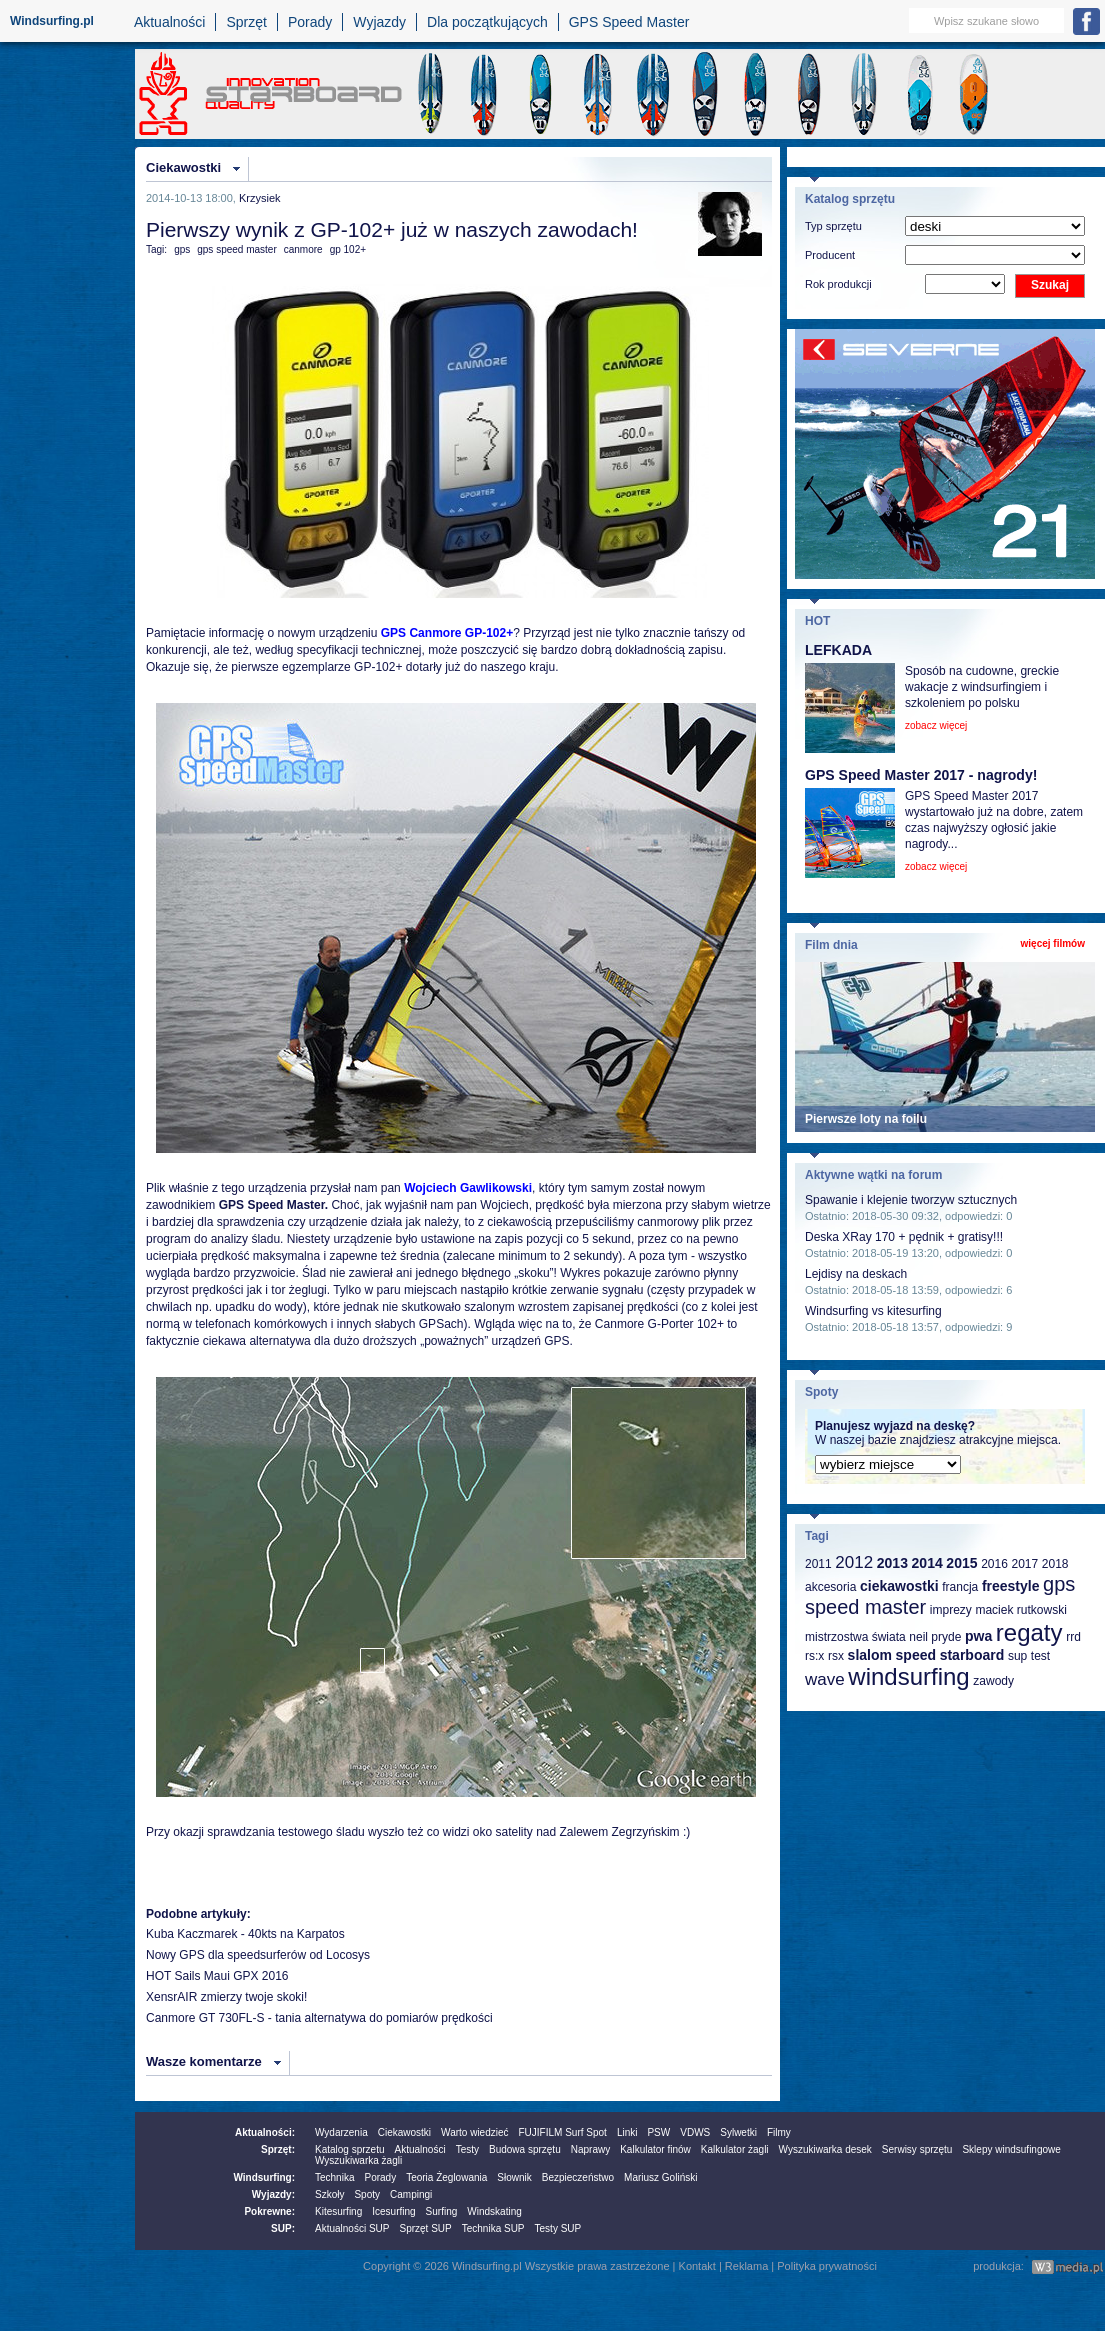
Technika (334, 2177)
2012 (854, 1562)
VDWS (695, 2132)
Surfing (442, 2211)
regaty (1029, 1632)
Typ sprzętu (833, 226)
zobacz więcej (936, 725)
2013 (892, 1563)
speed (916, 1655)
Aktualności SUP (352, 2228)
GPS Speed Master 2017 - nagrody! (921, 775)
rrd (1073, 1637)
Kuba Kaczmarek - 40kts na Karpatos (245, 1934)
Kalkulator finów (655, 2149)
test (1040, 1656)
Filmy (779, 2132)
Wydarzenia (341, 2132)
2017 (1024, 1564)
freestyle (1011, 1586)
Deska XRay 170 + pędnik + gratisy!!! (904, 1237)
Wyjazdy (379, 22)
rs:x (814, 1656)
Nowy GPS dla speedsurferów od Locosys (258, 1955)
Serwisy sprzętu (917, 2149)
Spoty (367, 2194)
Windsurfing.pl (52, 21)
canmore (303, 249)
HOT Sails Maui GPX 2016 (217, 1976)
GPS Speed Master (629, 22)
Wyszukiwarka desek (825, 2149)
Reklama (746, 2266)
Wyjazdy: (273, 2194)
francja (960, 1587)
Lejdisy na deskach (856, 1274)
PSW (658, 2132)
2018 (1055, 1564)
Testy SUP (558, 2228)
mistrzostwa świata (855, 1637)
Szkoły (329, 2194)
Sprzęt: (278, 2149)
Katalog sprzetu (350, 2149)
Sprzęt (246, 22)
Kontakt (697, 2266)
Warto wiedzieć (474, 2132)
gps (182, 249)
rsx (836, 1656)
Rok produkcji (838, 284)
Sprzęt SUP (425, 2228)
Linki (627, 2132)
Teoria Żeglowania (446, 2177)
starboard (972, 1655)
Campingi (411, 2194)
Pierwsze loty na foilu (866, 1119)
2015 (961, 1563)
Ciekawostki (183, 167)
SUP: (283, 2228)
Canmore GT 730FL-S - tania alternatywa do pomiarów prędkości (319, 2018)
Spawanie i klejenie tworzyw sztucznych (911, 1200)
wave (825, 1679)
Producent (830, 255)
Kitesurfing (338, 2211)
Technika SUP (493, 2228)
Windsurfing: (264, 2177)
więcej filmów (1053, 943)
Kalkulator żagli (735, 2149)
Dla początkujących (487, 22)
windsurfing (908, 1676)
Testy (467, 2149)
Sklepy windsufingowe (1011, 2149)
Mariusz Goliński (660, 2177)
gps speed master (237, 249)
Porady (310, 22)
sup (1017, 1656)
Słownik (514, 2177)
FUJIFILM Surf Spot (563, 2132)
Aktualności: (265, 2132)
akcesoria (830, 1587)
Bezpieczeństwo (578, 2177)
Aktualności (170, 22)
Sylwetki (738, 2132)
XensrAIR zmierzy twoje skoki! (226, 1997)
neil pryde (935, 1637)
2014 (927, 1563)
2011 (818, 1564)
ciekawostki (899, 1586)
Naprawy (590, 2149)
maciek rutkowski (1020, 1610)
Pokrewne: (269, 2211)
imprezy (951, 1610)
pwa (978, 1636)
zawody (993, 1681)
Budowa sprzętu (525, 2149)
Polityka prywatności (827, 2266)
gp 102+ (348, 249)
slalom (870, 1655)
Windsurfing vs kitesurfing (873, 1311)
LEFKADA (838, 650)
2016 (994, 1564)
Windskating (494, 2211)
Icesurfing (393, 2211)
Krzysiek (260, 198)
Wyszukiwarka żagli (358, 2160)
